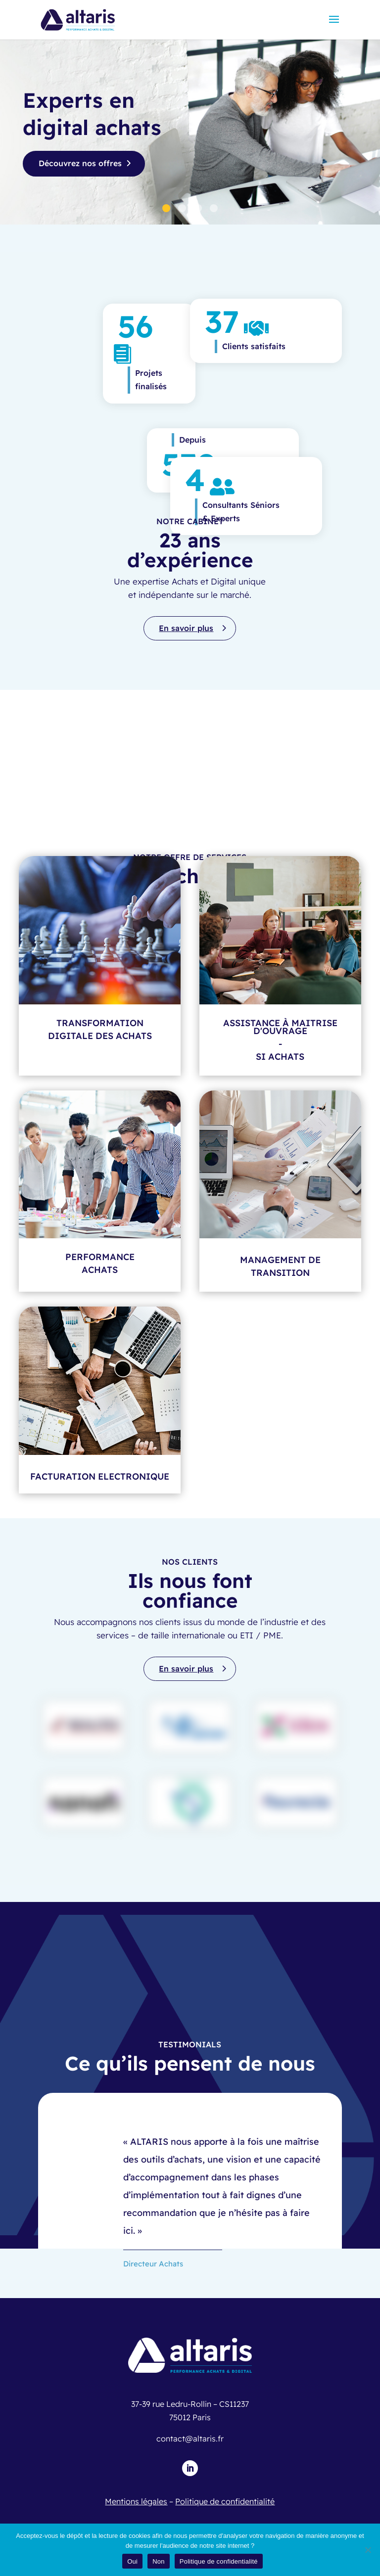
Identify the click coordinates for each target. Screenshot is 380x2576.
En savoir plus (186, 628)
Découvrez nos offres (80, 163)
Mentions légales (136, 2501)
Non (158, 2561)
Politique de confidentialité (225, 2501)
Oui (132, 2561)
